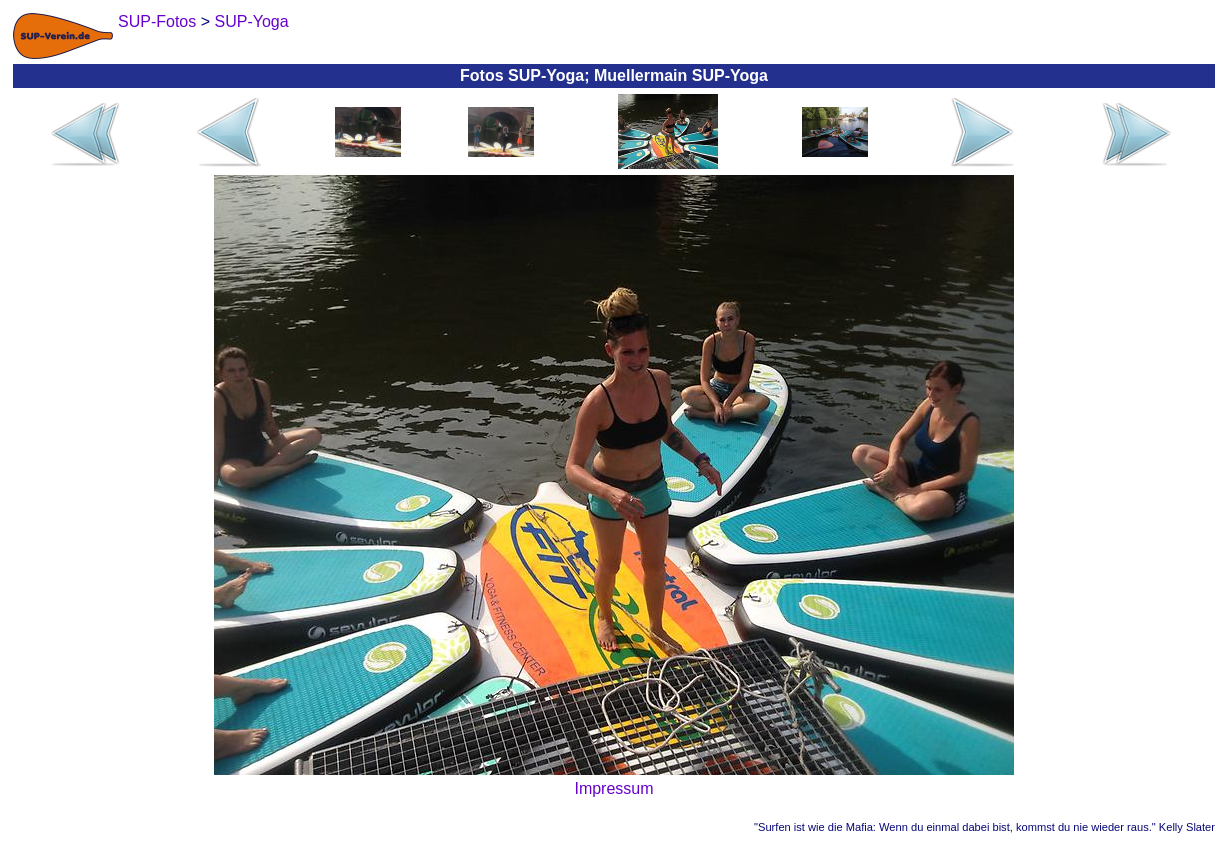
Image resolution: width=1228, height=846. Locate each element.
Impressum (613, 788)
